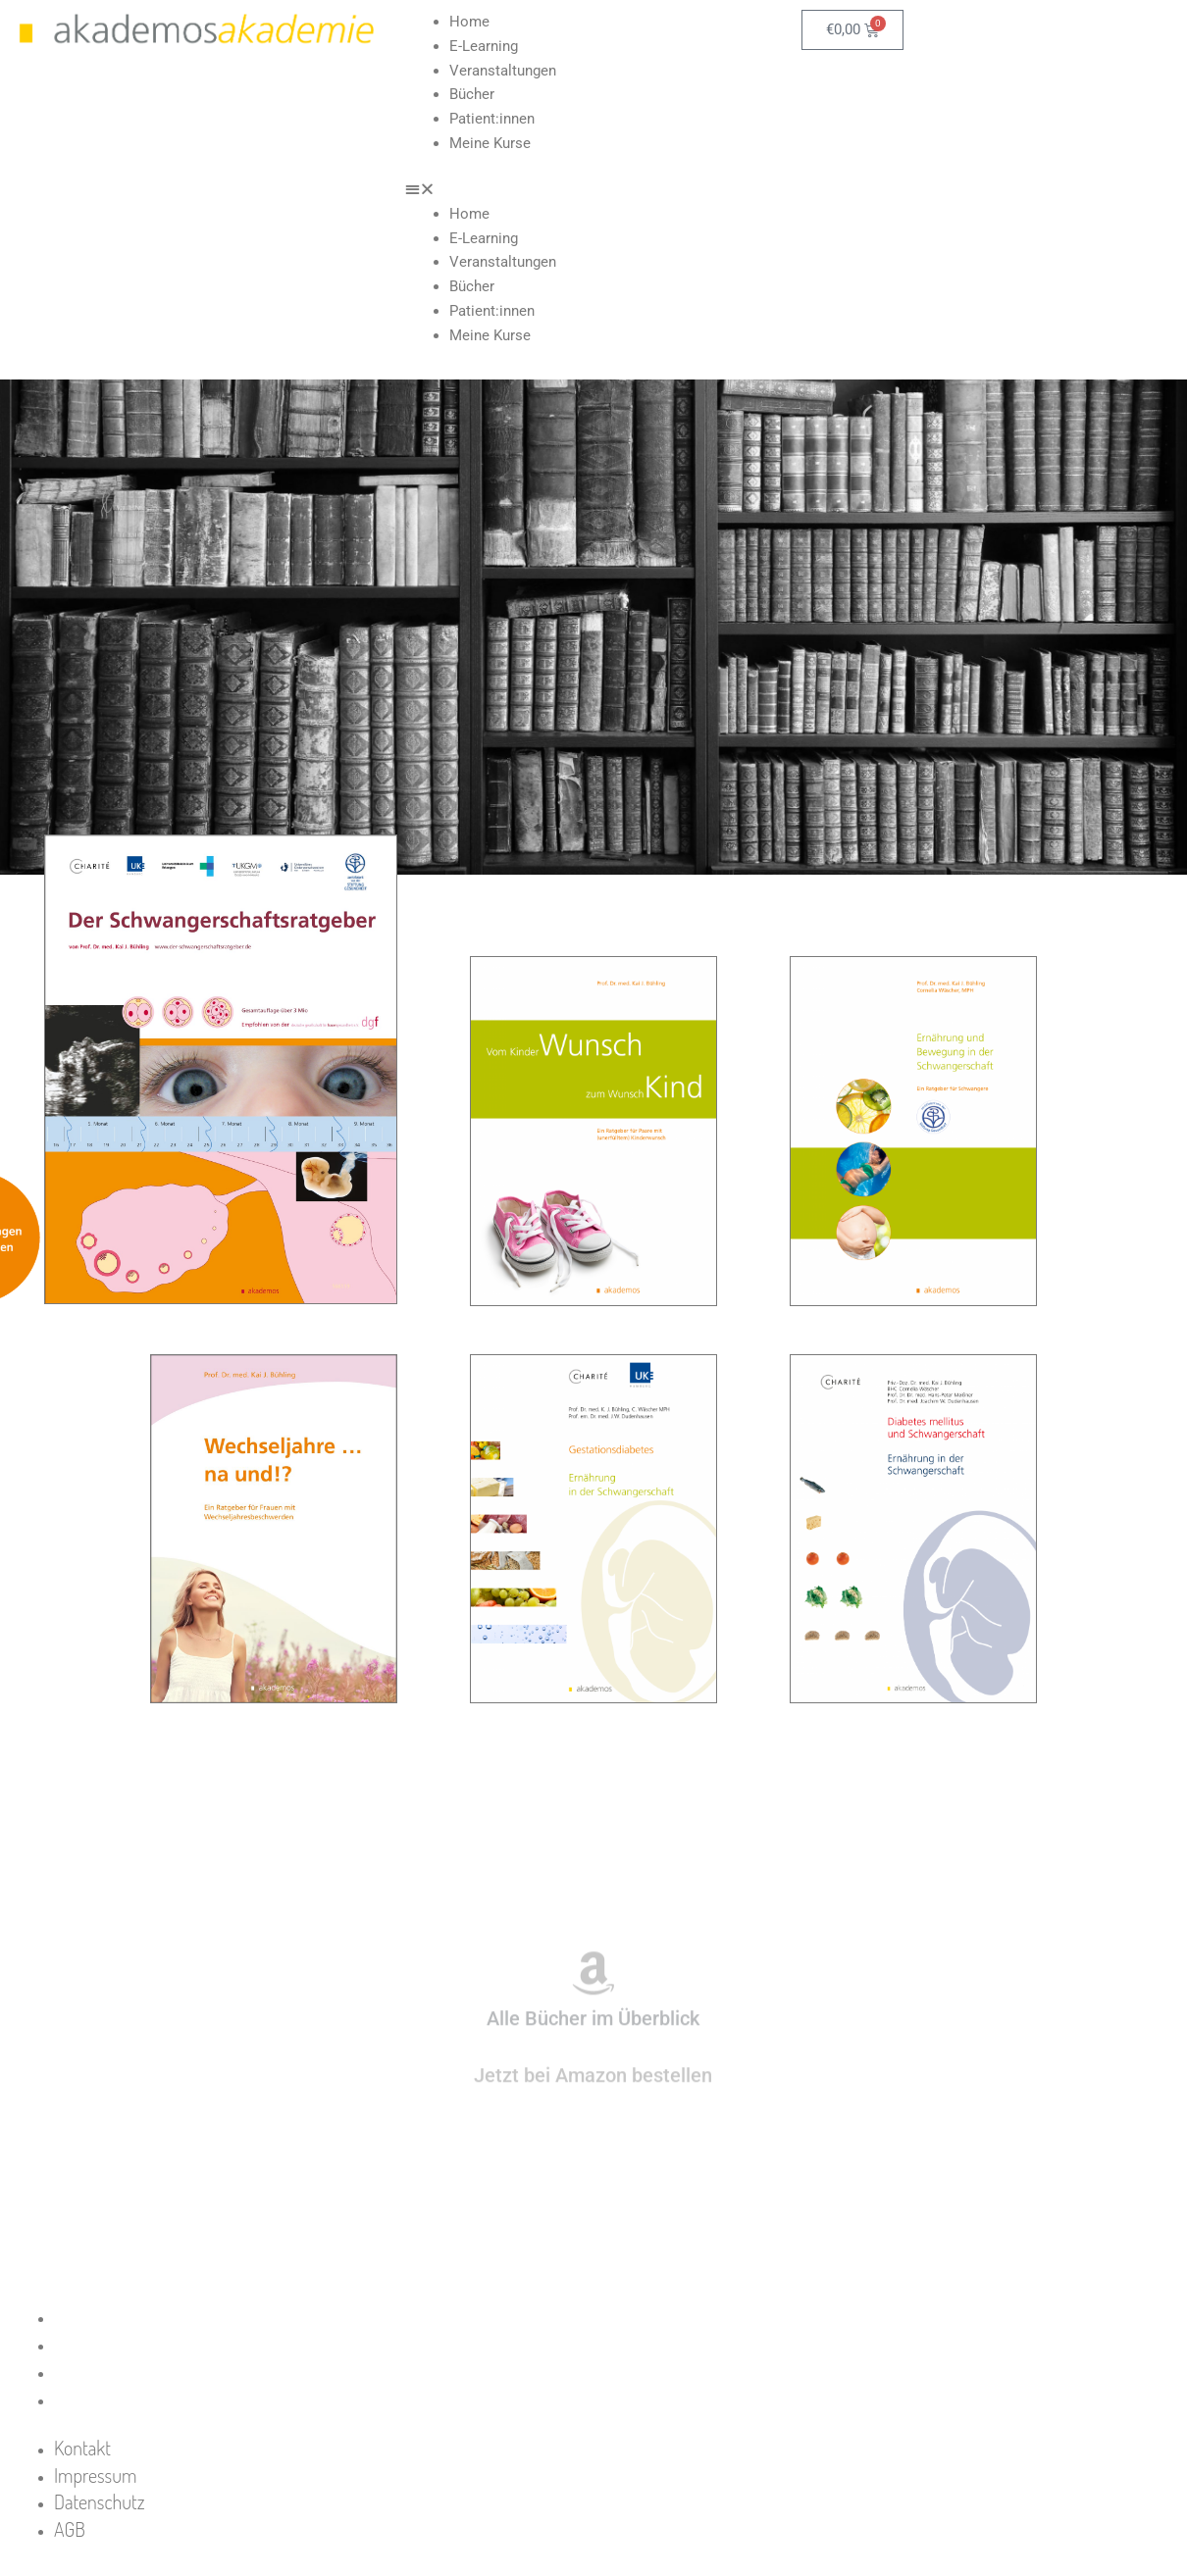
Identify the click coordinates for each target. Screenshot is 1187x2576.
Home (469, 21)
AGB (89, 2398)
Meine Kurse (490, 143)
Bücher (471, 94)
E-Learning (483, 46)
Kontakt (102, 2316)
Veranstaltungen (502, 70)
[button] (593, 189)
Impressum (115, 2343)
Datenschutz (119, 2371)
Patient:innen (492, 118)
